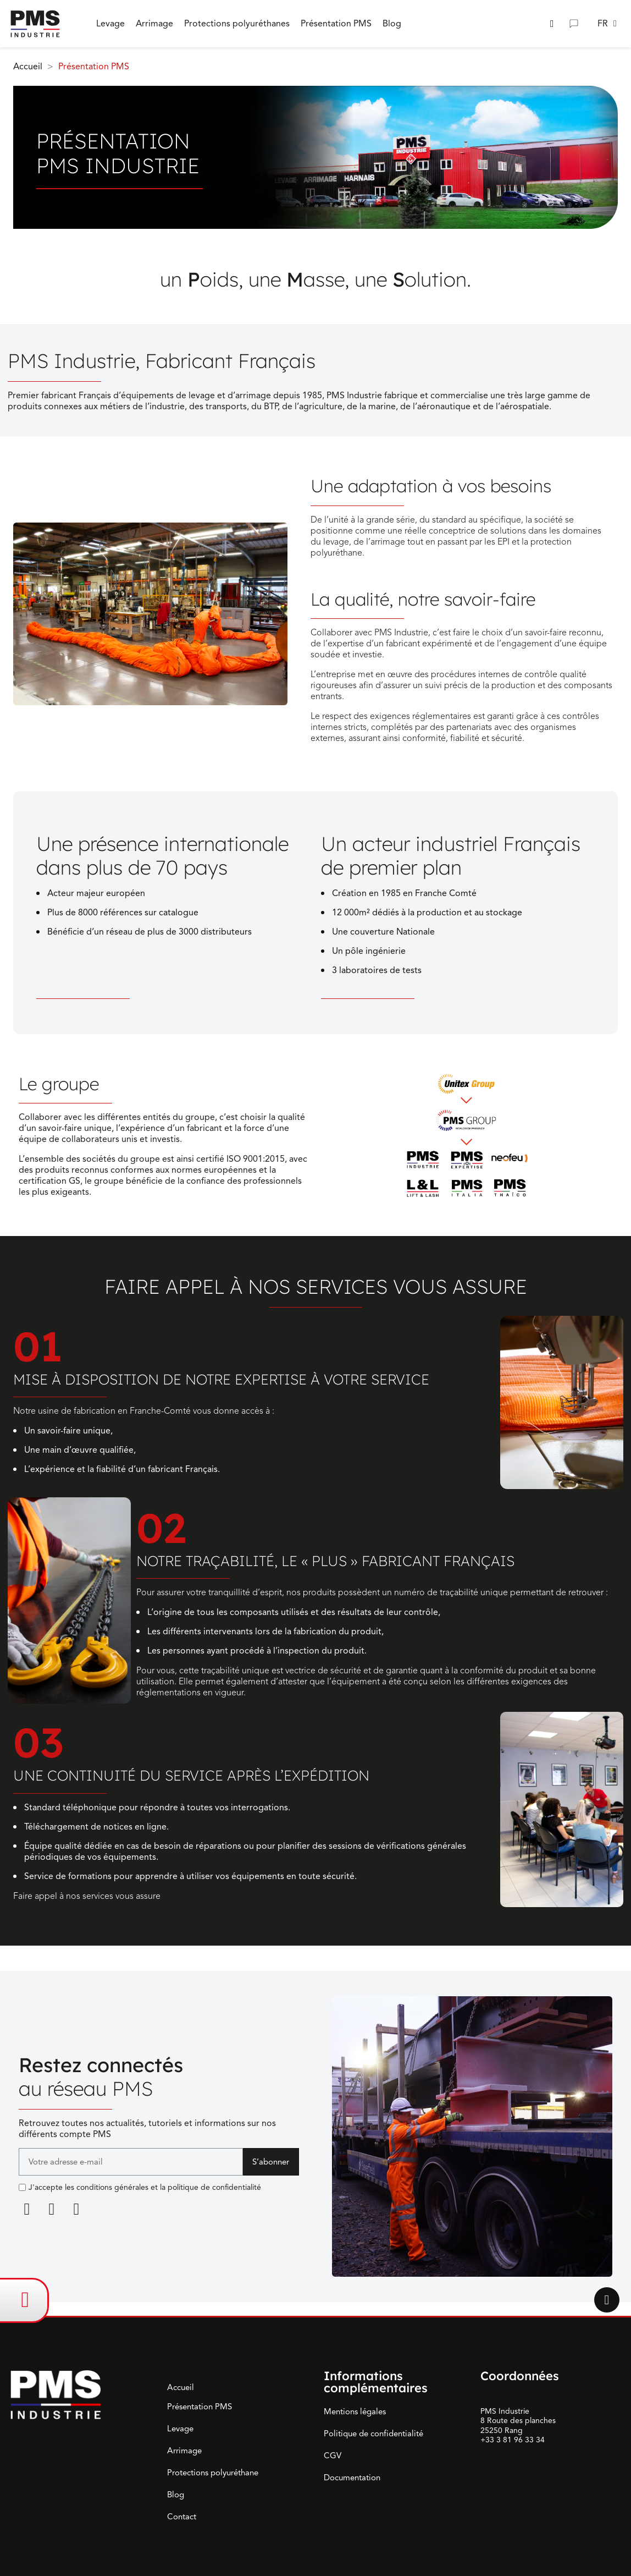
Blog (175, 2495)
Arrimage (184, 2451)
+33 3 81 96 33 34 (512, 2440)
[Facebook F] (51, 2209)
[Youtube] (76, 2209)
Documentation (352, 2477)
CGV (332, 2455)
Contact (181, 2517)
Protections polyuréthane (212, 2473)
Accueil (180, 2387)
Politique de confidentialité (373, 2433)
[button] (552, 24)
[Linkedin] (27, 2209)
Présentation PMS (199, 2407)
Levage (180, 2429)
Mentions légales (355, 2411)
